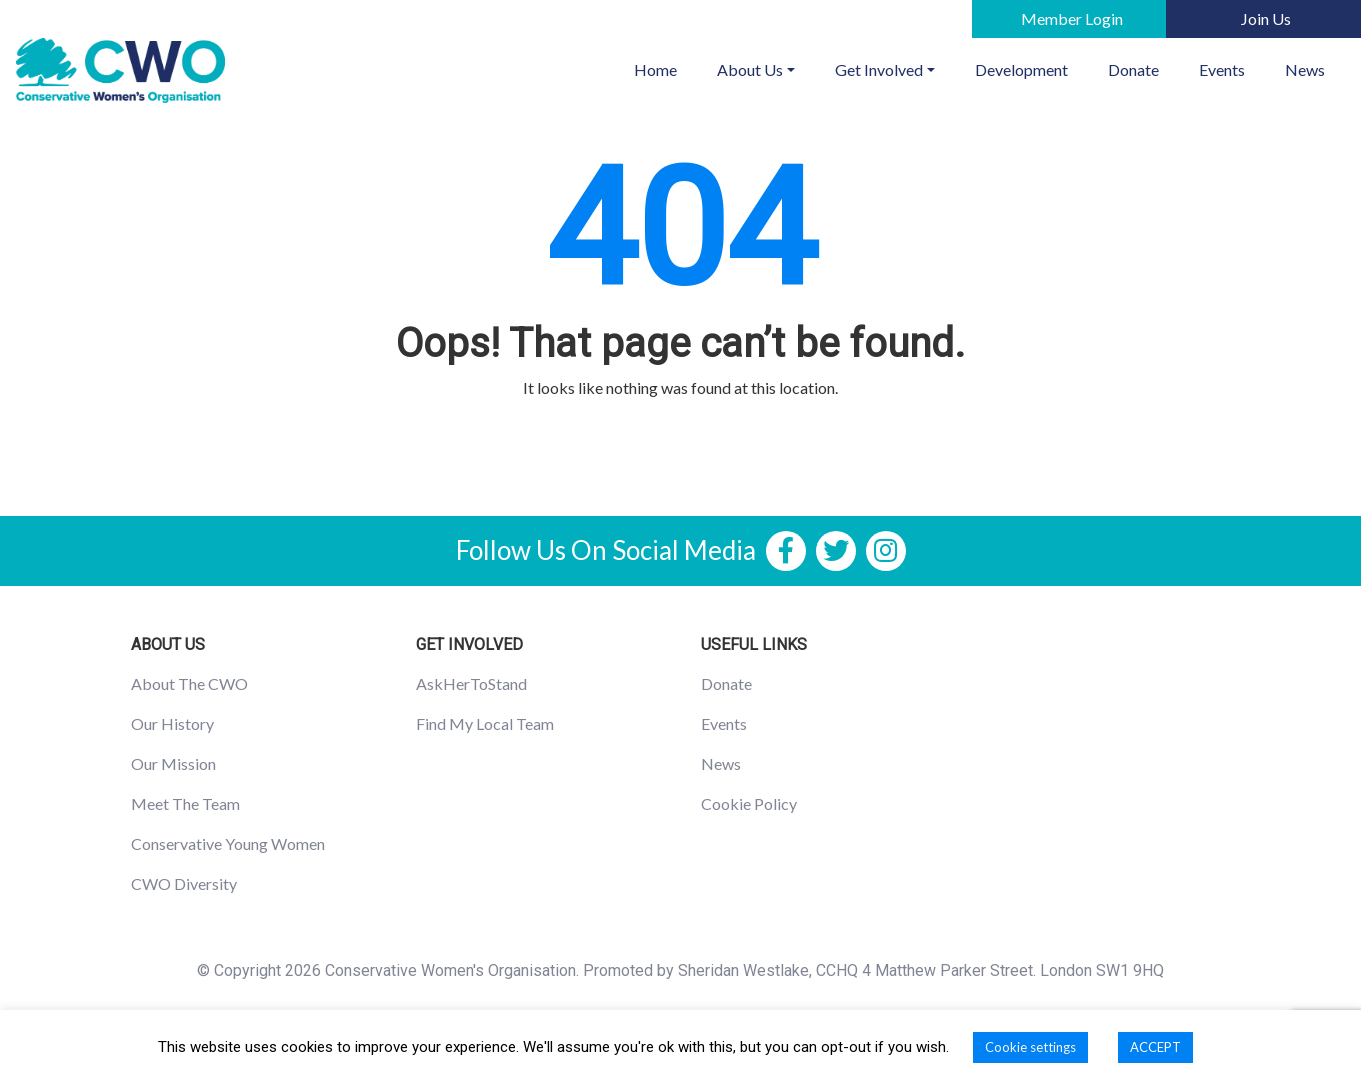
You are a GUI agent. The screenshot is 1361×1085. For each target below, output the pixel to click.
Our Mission (173, 763)
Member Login (1072, 18)
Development (1021, 69)
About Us (750, 69)
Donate (1133, 69)
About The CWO (189, 683)
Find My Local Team (485, 723)
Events (1222, 69)
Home (665, 68)
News (1305, 69)
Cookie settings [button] (1030, 1047)
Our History (172, 723)
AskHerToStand (471, 683)
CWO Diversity (184, 883)
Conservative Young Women (228, 843)
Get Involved (879, 69)
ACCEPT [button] (1155, 1047)
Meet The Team (185, 803)
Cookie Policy (749, 803)
